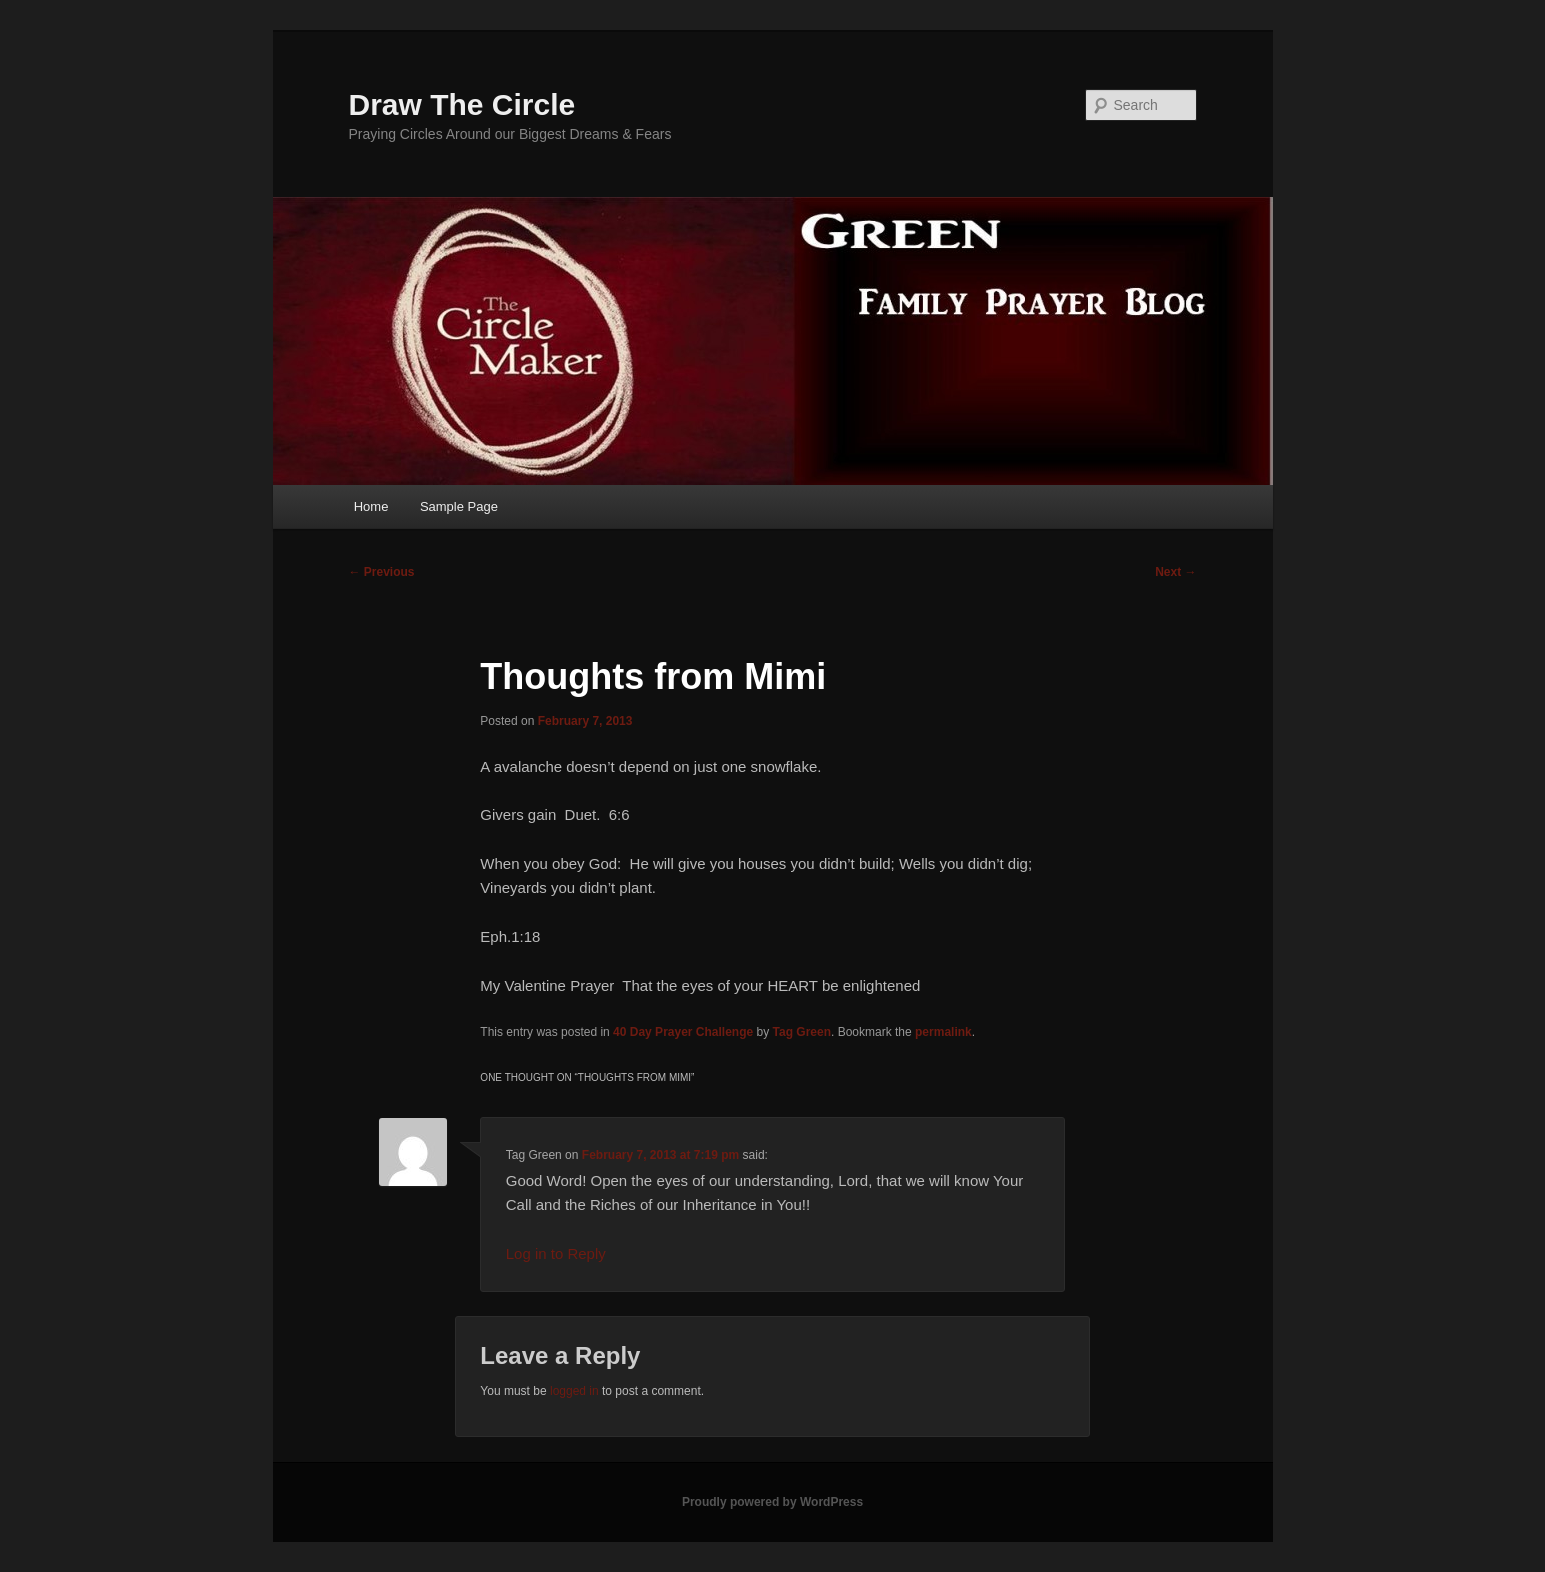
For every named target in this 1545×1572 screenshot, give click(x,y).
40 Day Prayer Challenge (683, 1032)
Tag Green (802, 1032)
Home (371, 506)
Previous (382, 572)
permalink (943, 1032)
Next (1175, 572)
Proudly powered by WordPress (772, 1502)
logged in (574, 1391)
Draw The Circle (462, 104)
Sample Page (459, 506)
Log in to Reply (556, 1253)
